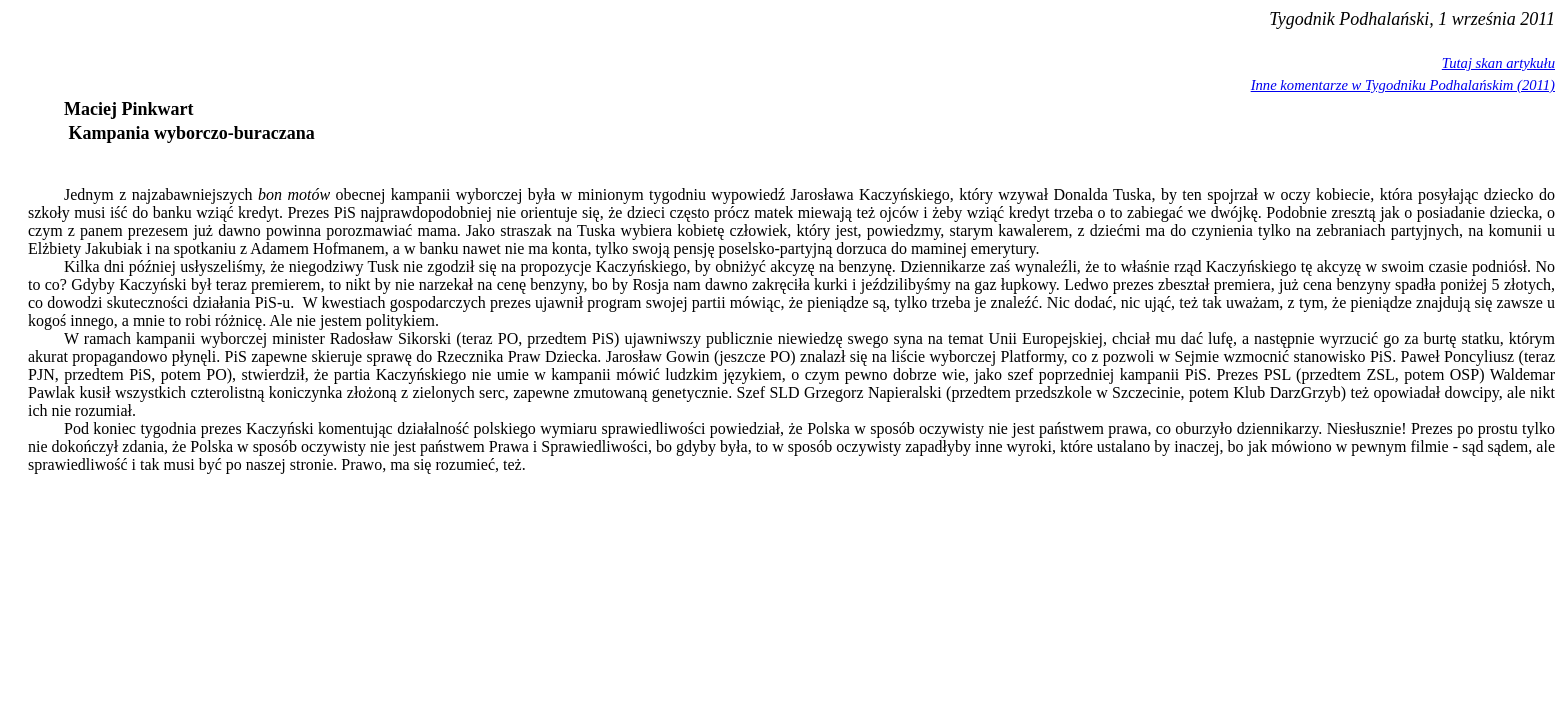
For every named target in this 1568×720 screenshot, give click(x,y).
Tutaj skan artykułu (1498, 63)
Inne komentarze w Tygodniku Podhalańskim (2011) (1403, 85)
